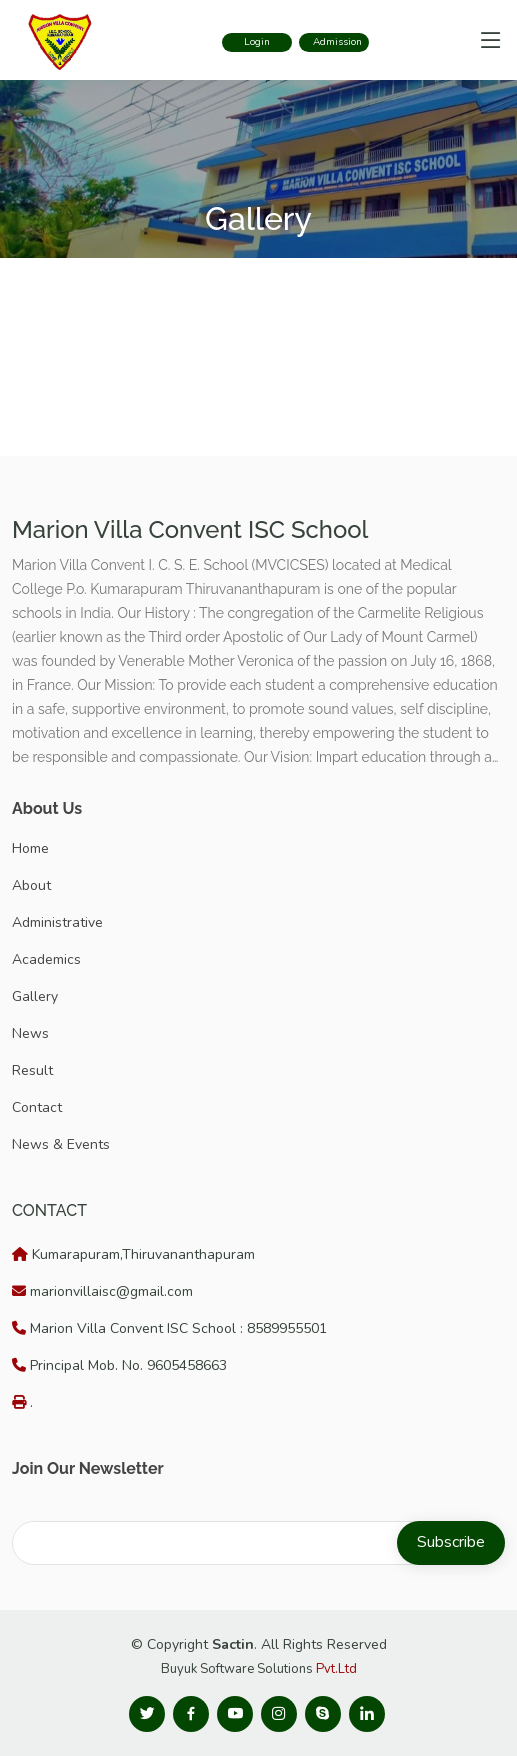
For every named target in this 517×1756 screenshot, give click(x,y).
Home (30, 848)
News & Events (61, 1144)
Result (32, 1070)
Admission (337, 42)
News (30, 1033)
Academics (46, 959)
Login (257, 42)
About (31, 885)
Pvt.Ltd (336, 1669)
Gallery (35, 996)
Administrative (57, 922)
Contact (37, 1107)
